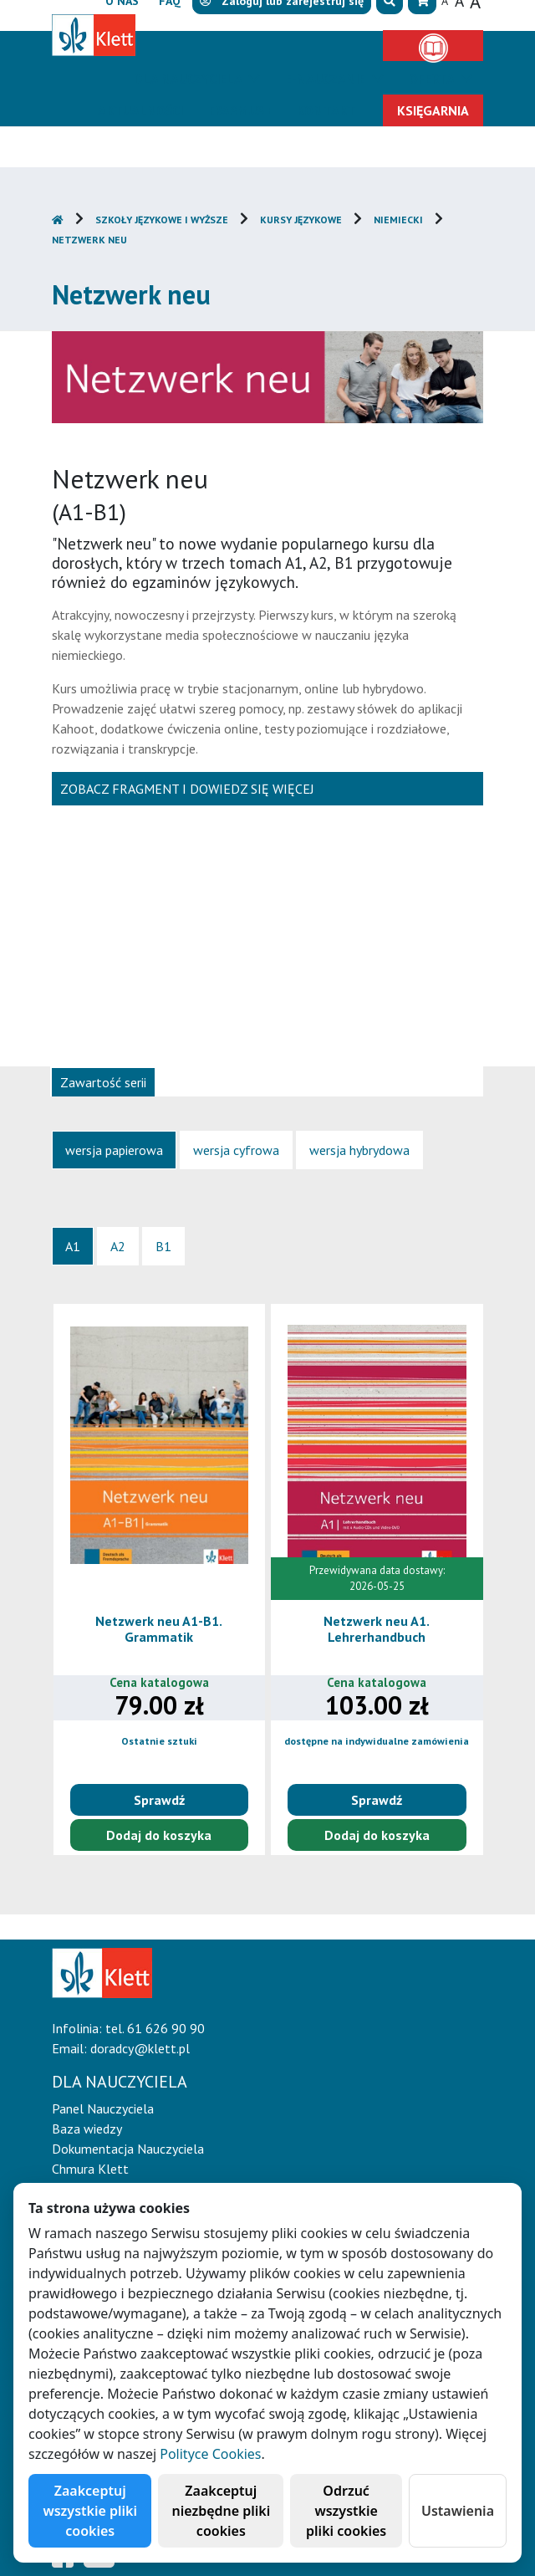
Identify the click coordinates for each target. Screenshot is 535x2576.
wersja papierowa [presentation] (114, 1150)
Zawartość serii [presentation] (103, 1082)
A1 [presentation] (72, 1246)
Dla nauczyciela (189, 78)
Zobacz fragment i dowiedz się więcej (187, 788)
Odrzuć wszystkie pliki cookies (346, 2510)
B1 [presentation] (163, 1246)
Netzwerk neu (89, 239)
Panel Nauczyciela (103, 2108)
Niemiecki (398, 219)
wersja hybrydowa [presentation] (359, 1150)
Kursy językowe (301, 219)
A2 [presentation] (117, 1246)
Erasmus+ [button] (240, 110)
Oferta (433, 78)
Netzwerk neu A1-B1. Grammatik (158, 1629)
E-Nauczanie (327, 78)
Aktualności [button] (140, 110)
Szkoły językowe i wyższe (161, 219)
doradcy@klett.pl (140, 2048)
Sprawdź (159, 1799)
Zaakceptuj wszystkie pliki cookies (90, 2510)
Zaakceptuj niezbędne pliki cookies (220, 2510)
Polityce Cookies (210, 2454)
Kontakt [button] (326, 110)
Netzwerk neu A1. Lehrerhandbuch (377, 1629)
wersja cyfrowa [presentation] (236, 1150)
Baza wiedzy (87, 2128)
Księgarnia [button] (433, 110)
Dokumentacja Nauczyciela (128, 2148)
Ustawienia (457, 2511)
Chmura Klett (90, 2168)
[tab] (103, 1081)
